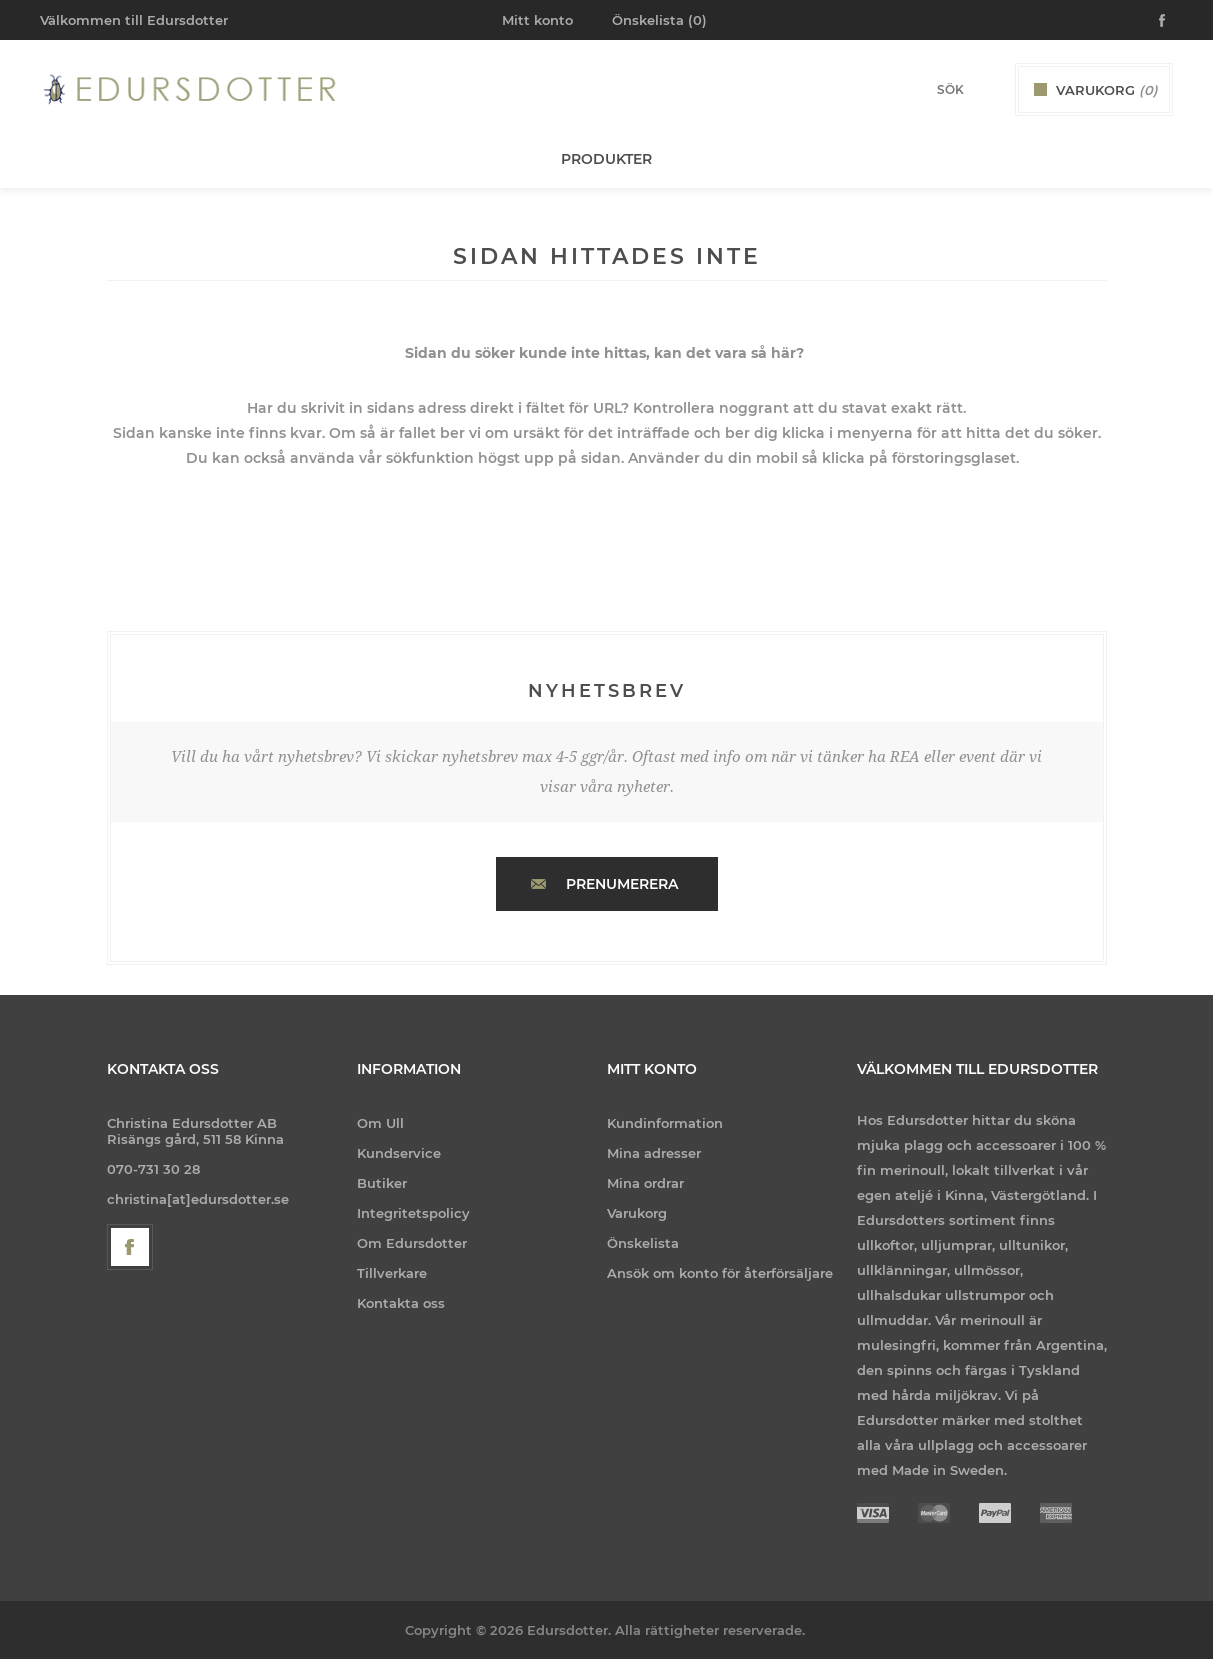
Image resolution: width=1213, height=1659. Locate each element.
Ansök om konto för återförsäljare (720, 1273)
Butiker (382, 1183)
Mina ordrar (645, 1183)
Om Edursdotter (412, 1243)
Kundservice (399, 1153)
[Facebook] (130, 1247)
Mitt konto (537, 20)
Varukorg (637, 1213)
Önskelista (643, 1243)
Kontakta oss (401, 1303)
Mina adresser (654, 1153)
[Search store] (924, 89)
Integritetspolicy (413, 1213)
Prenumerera (622, 884)
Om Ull (380, 1123)
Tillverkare (392, 1273)
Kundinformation (665, 1123)
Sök (984, 89)
